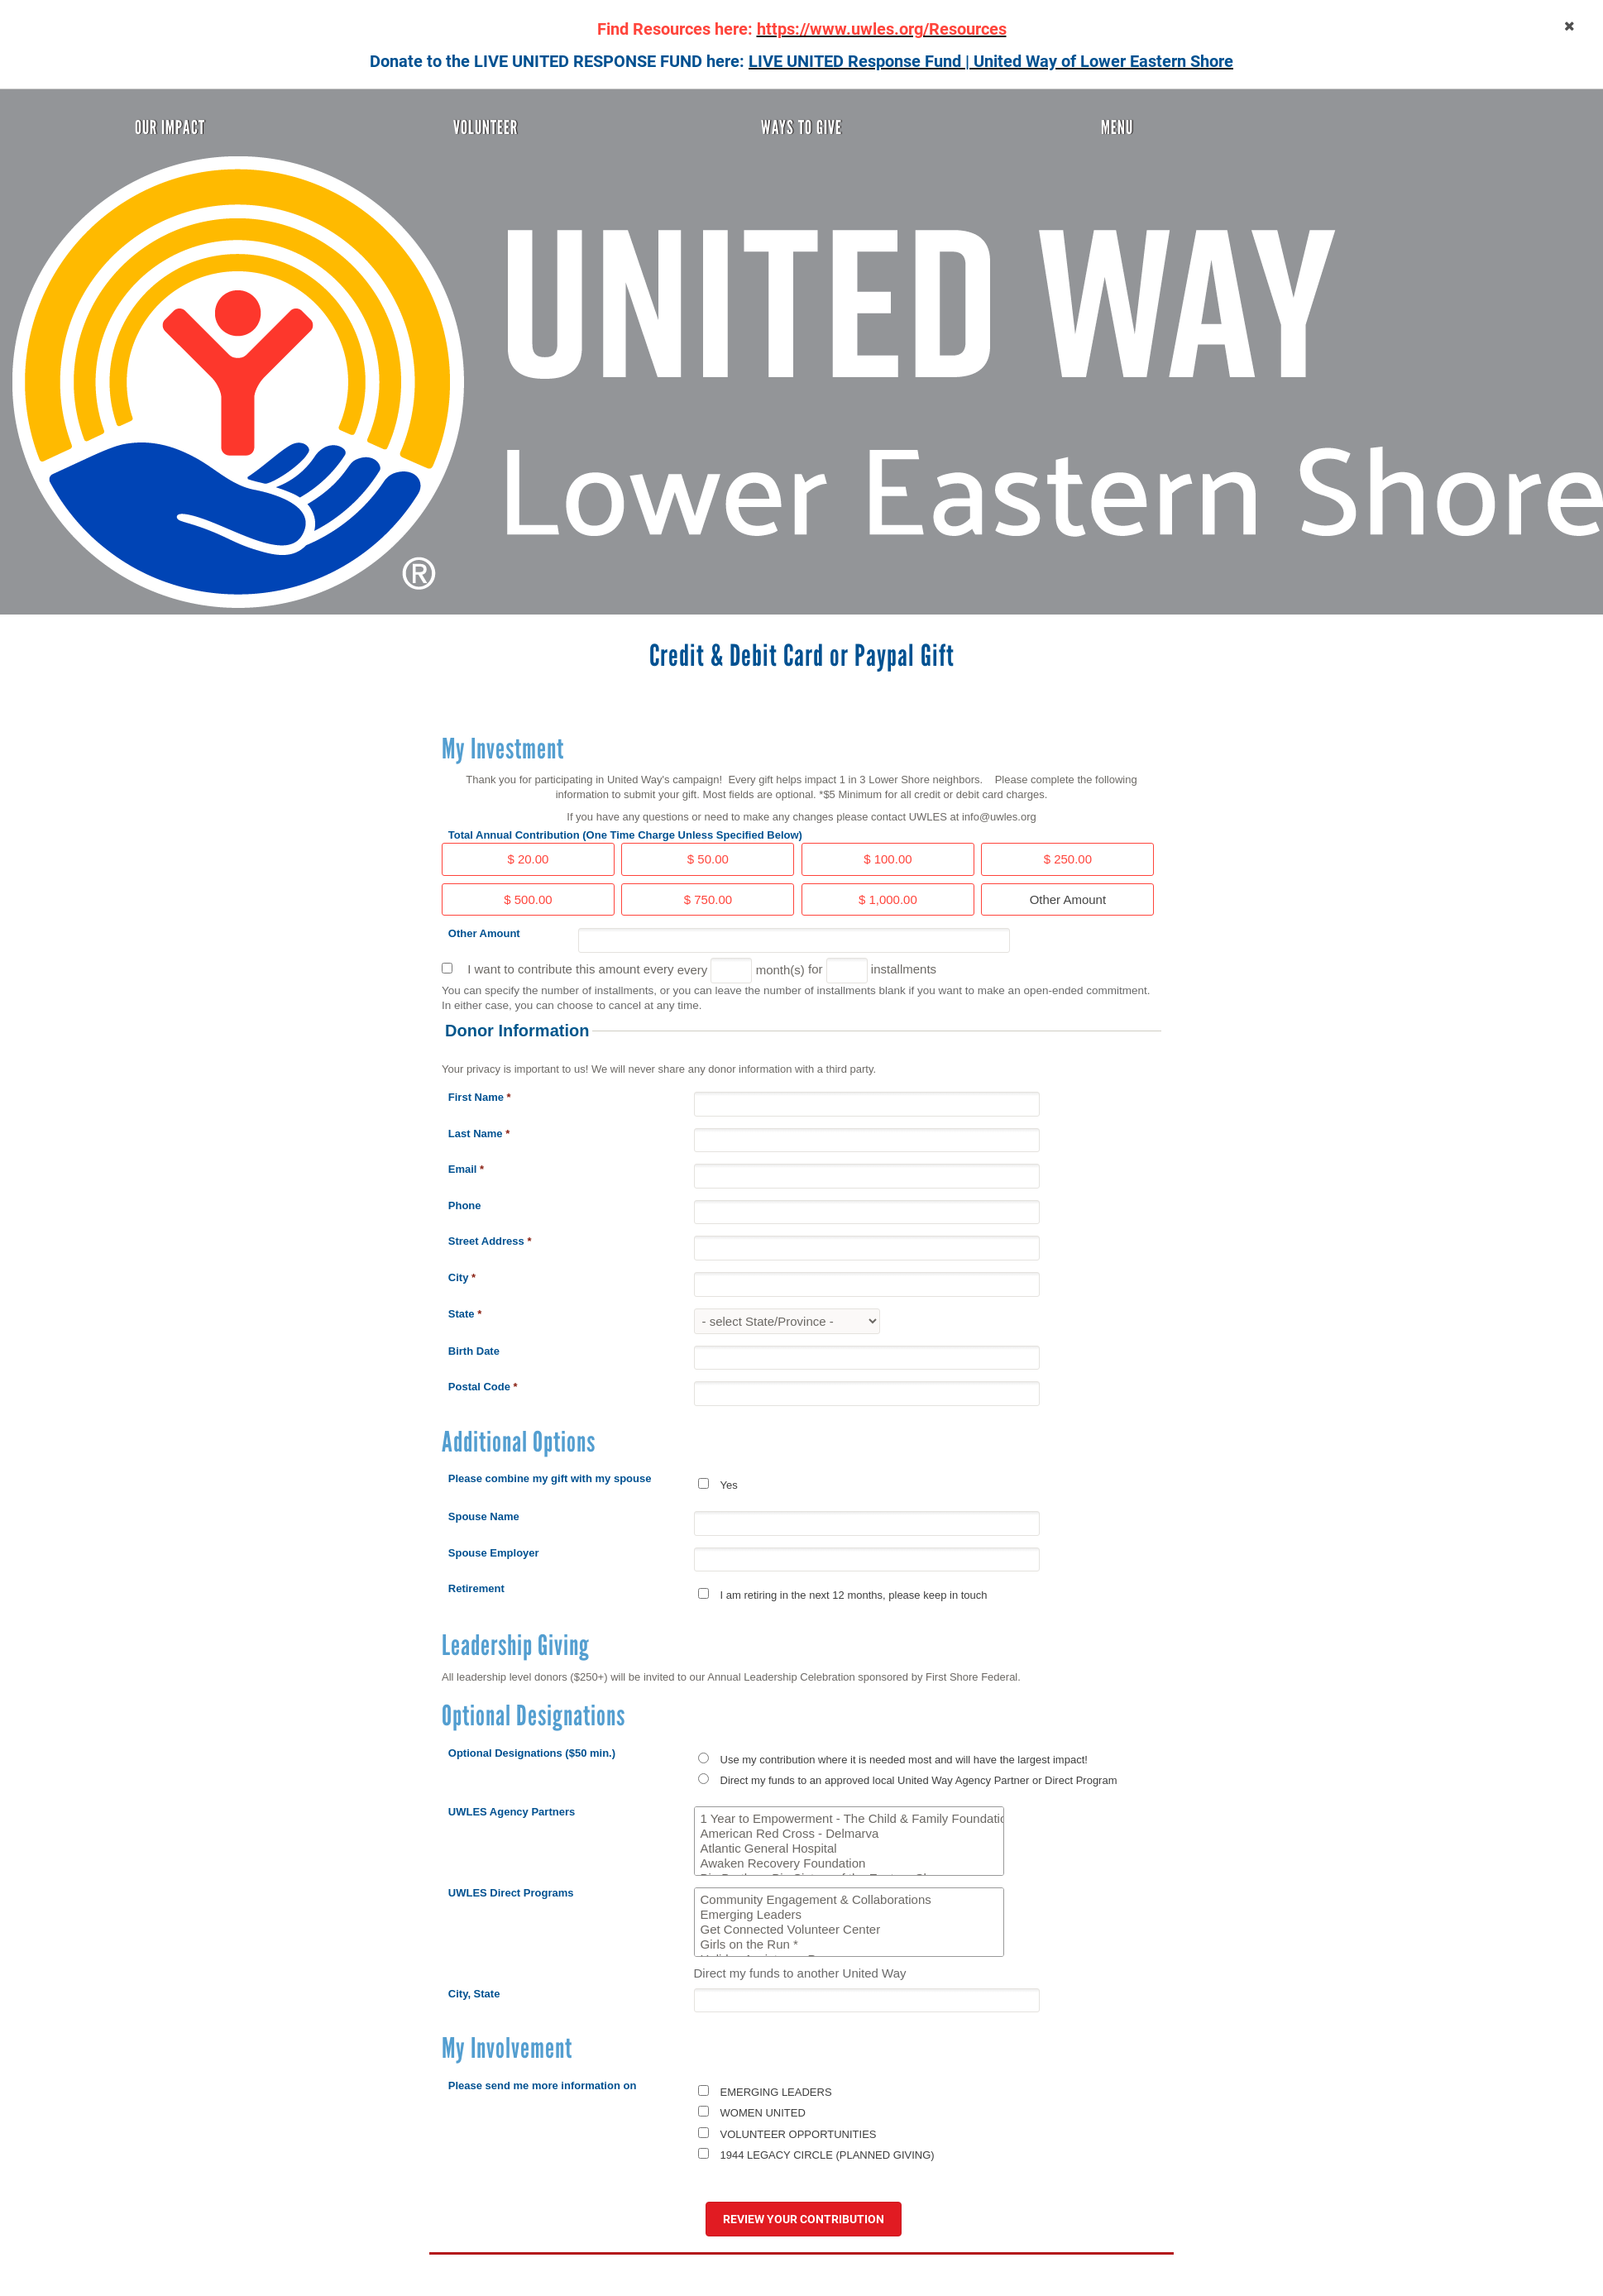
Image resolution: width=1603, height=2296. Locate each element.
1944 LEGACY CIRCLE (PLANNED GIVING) (827, 2155)
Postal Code (483, 1386)
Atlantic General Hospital (849, 1848)
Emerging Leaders (849, 1914)
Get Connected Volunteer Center (849, 1929)
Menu (1117, 127)
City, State (474, 1993)
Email (466, 1169)
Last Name (479, 1133)
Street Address (490, 1241)
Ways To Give (801, 127)
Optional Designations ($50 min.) (531, 1753)
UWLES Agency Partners (511, 1812)
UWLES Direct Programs (511, 1893)
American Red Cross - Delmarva (849, 1833)
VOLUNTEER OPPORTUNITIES (798, 2134)
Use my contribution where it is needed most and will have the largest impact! (904, 1759)
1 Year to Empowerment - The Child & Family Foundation (849, 1818)
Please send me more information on (542, 2085)
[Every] (731, 971)
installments (903, 969)
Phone (464, 1205)
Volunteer (485, 127)
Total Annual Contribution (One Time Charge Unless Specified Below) (625, 835)
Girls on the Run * (849, 1944)
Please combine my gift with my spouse (550, 1478)
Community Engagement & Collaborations (849, 1899)
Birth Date (474, 1351)
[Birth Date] (867, 1358)
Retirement (476, 1588)
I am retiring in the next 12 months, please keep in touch (854, 1595)
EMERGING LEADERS (776, 2092)
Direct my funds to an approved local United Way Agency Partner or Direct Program (918, 1780)
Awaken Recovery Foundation (849, 1863)
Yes (729, 1485)
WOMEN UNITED (763, 2113)
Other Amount (484, 933)
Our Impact (170, 127)
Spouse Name (483, 1516)
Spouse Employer (493, 1553)
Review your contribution (803, 2219)
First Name (479, 1097)
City (462, 1277)
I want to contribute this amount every (570, 969)
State (464, 1314)
